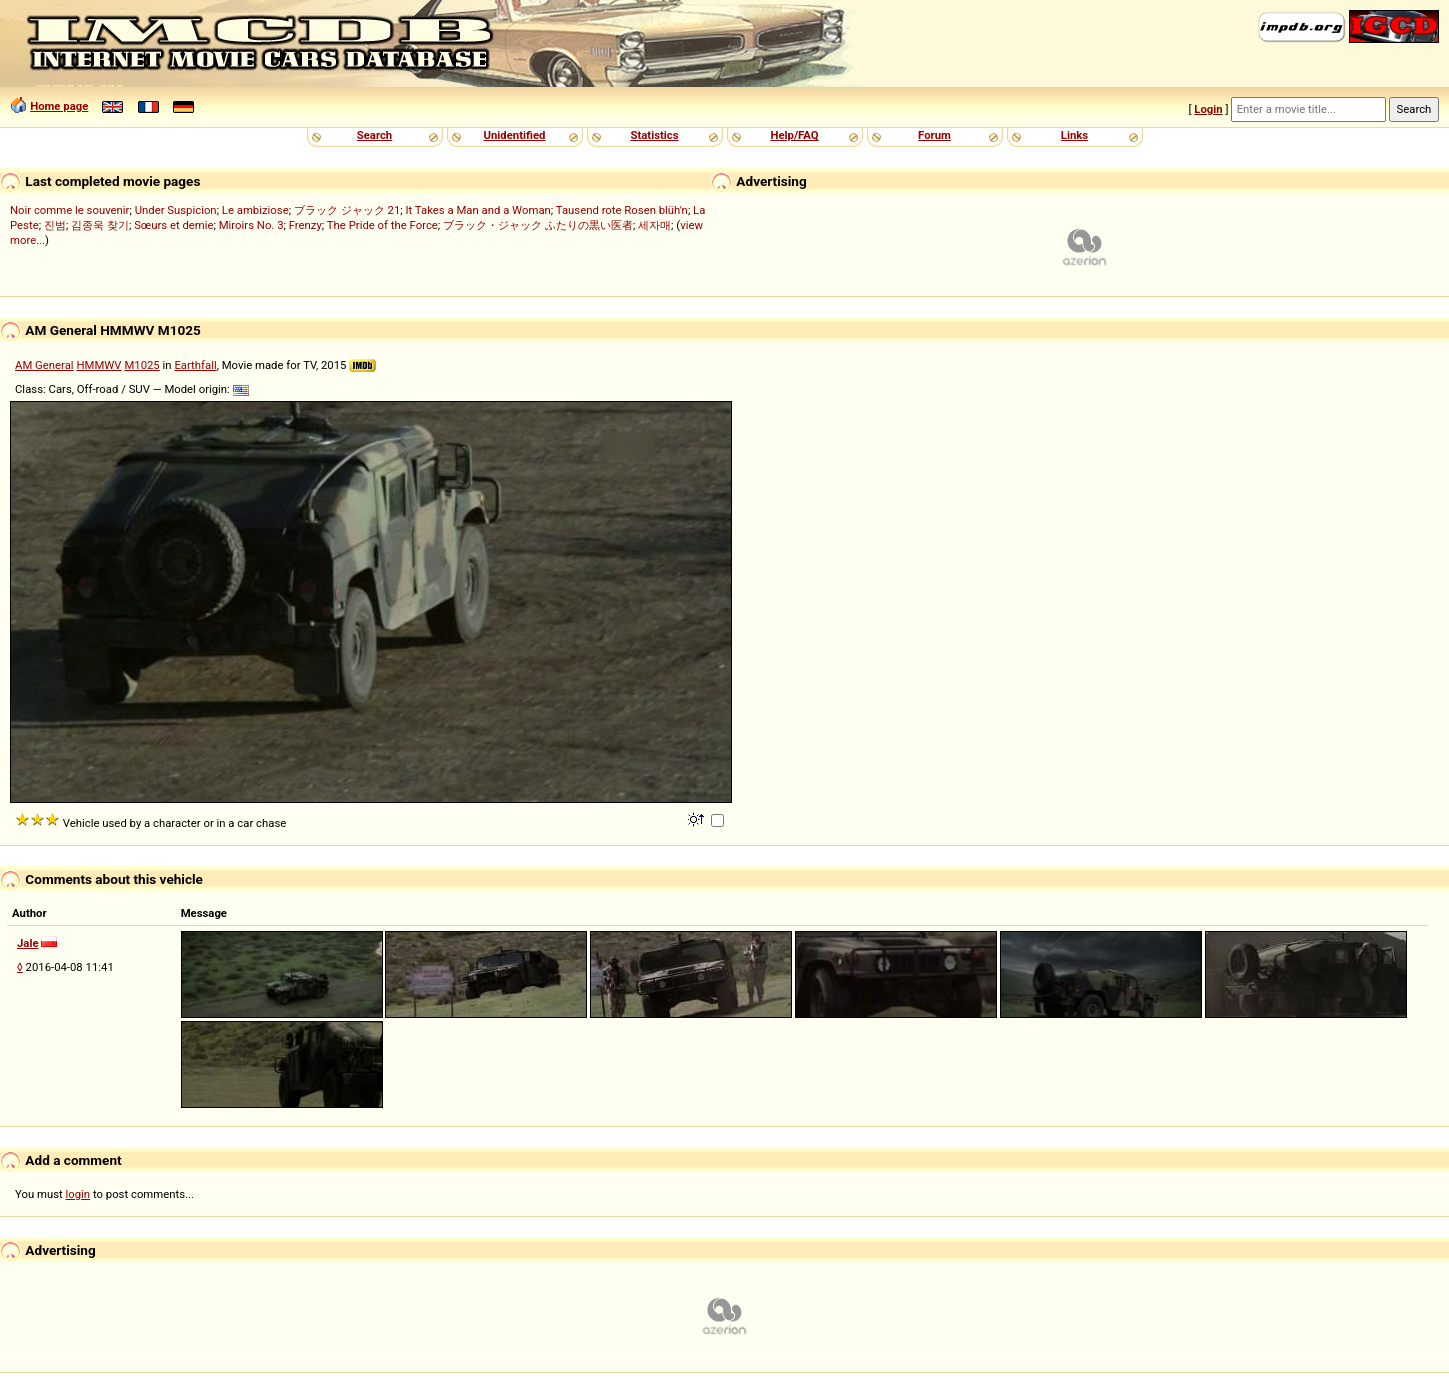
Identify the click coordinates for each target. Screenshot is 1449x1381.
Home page (59, 106)
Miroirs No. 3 (251, 225)
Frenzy (305, 225)
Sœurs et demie (173, 225)
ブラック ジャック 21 (347, 210)
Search (374, 135)
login (78, 1194)
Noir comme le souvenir (69, 210)
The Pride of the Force (382, 225)
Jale (28, 943)
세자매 (654, 225)
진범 (55, 225)
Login (1208, 109)
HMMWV (98, 365)
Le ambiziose (255, 210)
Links (1074, 135)
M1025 (141, 365)
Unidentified (515, 135)
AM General (44, 365)
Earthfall (195, 365)
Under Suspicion (176, 210)
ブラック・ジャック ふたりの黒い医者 (538, 225)
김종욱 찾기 (100, 225)
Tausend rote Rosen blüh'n (622, 210)
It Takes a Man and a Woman (477, 210)
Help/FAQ (794, 135)
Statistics (654, 135)
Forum (934, 135)
